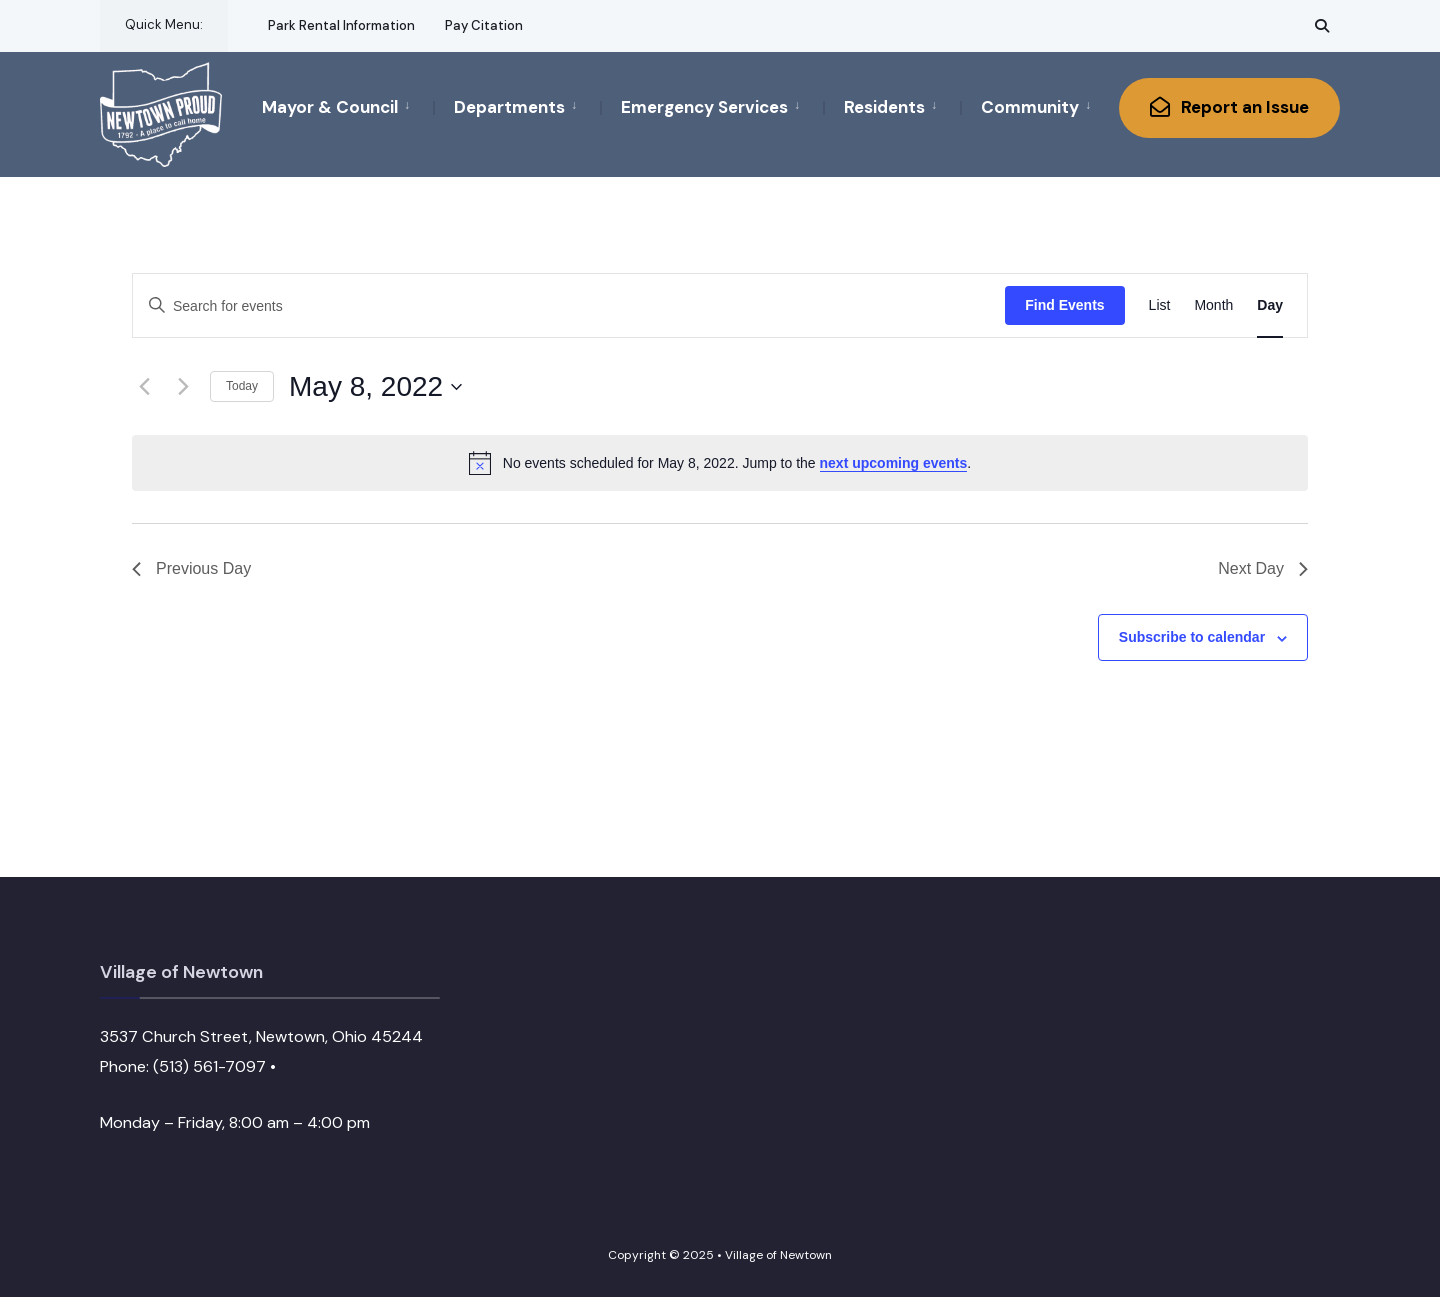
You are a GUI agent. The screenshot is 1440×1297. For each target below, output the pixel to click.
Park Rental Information (341, 25)
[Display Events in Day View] (1270, 305)
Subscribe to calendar (1192, 637)
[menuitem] (347, 106)
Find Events (1064, 305)
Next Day (1263, 568)
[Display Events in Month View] (1213, 305)
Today (242, 386)
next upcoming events (894, 463)
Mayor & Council (330, 107)
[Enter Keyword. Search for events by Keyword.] (569, 306)
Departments (509, 107)
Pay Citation (484, 25)
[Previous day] (144, 387)
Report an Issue (1229, 107)
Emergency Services (704, 107)
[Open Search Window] (1322, 25)
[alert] (720, 463)
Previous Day (191, 568)
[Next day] (183, 387)
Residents (884, 107)
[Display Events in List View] (1160, 305)
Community (1030, 107)
